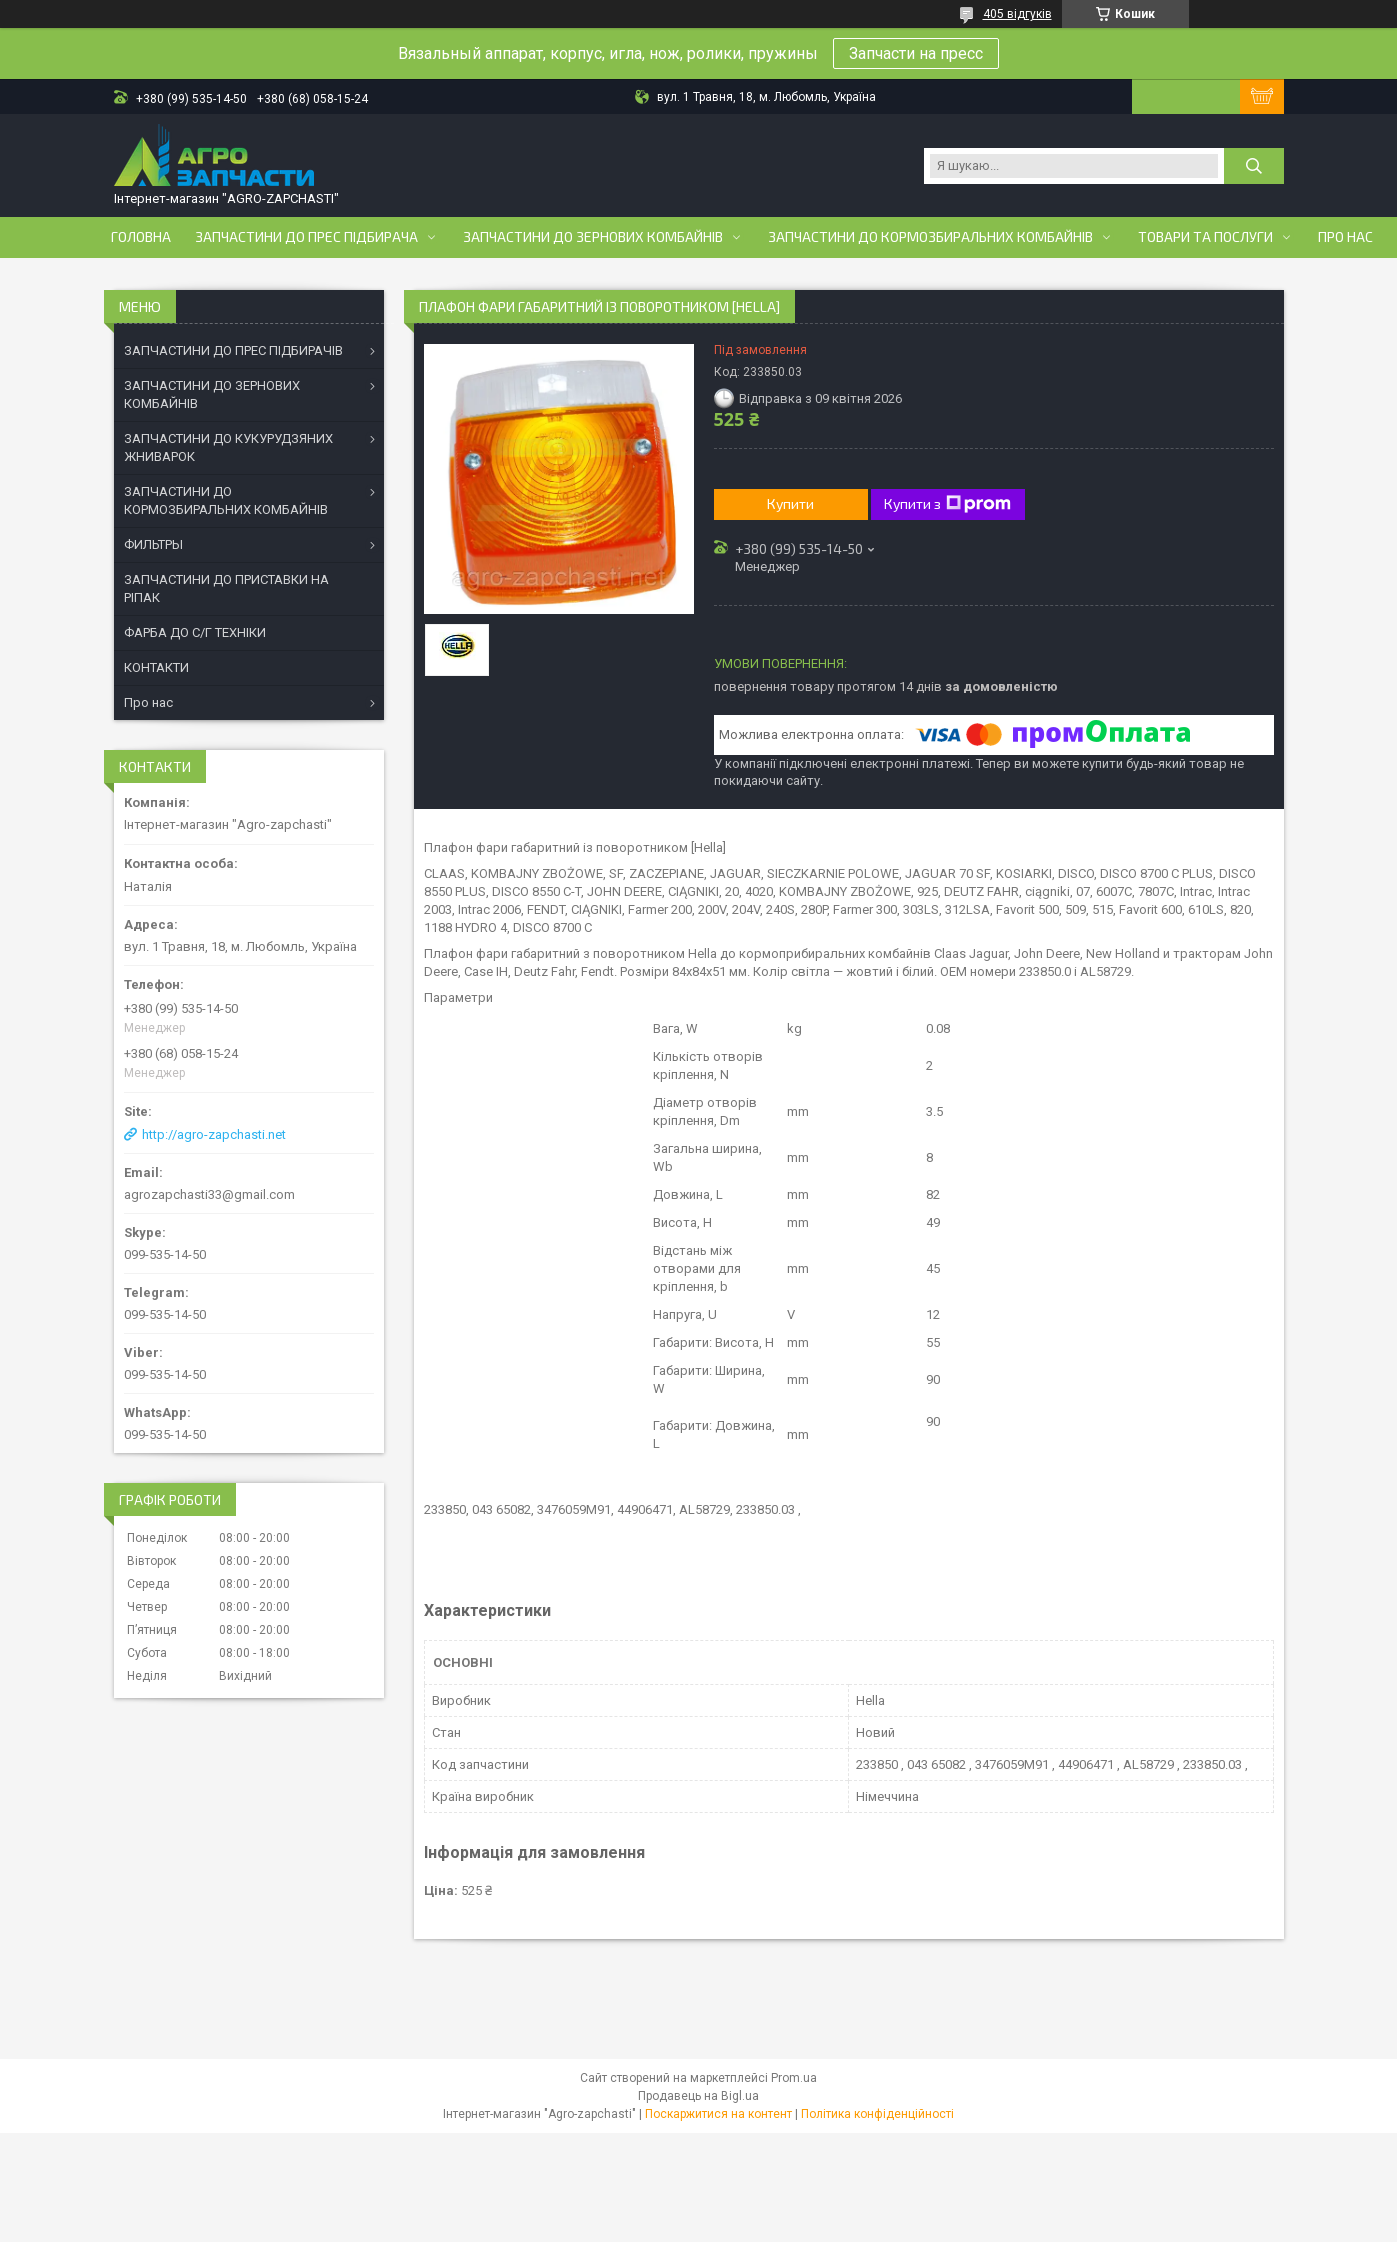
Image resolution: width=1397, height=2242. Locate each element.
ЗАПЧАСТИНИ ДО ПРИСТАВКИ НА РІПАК (226, 588)
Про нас (1345, 237)
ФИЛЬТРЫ (153, 544)
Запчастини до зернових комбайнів (593, 237)
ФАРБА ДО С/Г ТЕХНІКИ (195, 632)
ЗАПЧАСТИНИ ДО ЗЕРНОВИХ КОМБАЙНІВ (212, 394)
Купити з (947, 504)
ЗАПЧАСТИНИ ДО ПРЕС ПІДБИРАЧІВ (233, 350)
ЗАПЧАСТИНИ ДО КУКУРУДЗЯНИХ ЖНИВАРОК (228, 447)
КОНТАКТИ (156, 667)
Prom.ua (794, 2078)
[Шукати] (1254, 166)
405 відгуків (1017, 14)
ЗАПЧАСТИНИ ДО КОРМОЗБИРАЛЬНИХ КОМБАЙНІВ (226, 500)
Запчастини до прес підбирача (306, 237)
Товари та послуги (1205, 237)
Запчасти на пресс (916, 53)
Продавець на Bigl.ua (698, 2096)
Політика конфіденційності (877, 2114)
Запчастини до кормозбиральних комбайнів (930, 237)
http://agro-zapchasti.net (214, 1134)
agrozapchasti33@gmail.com (209, 1194)
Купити (790, 503)
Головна (141, 237)
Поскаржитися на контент (718, 2114)
